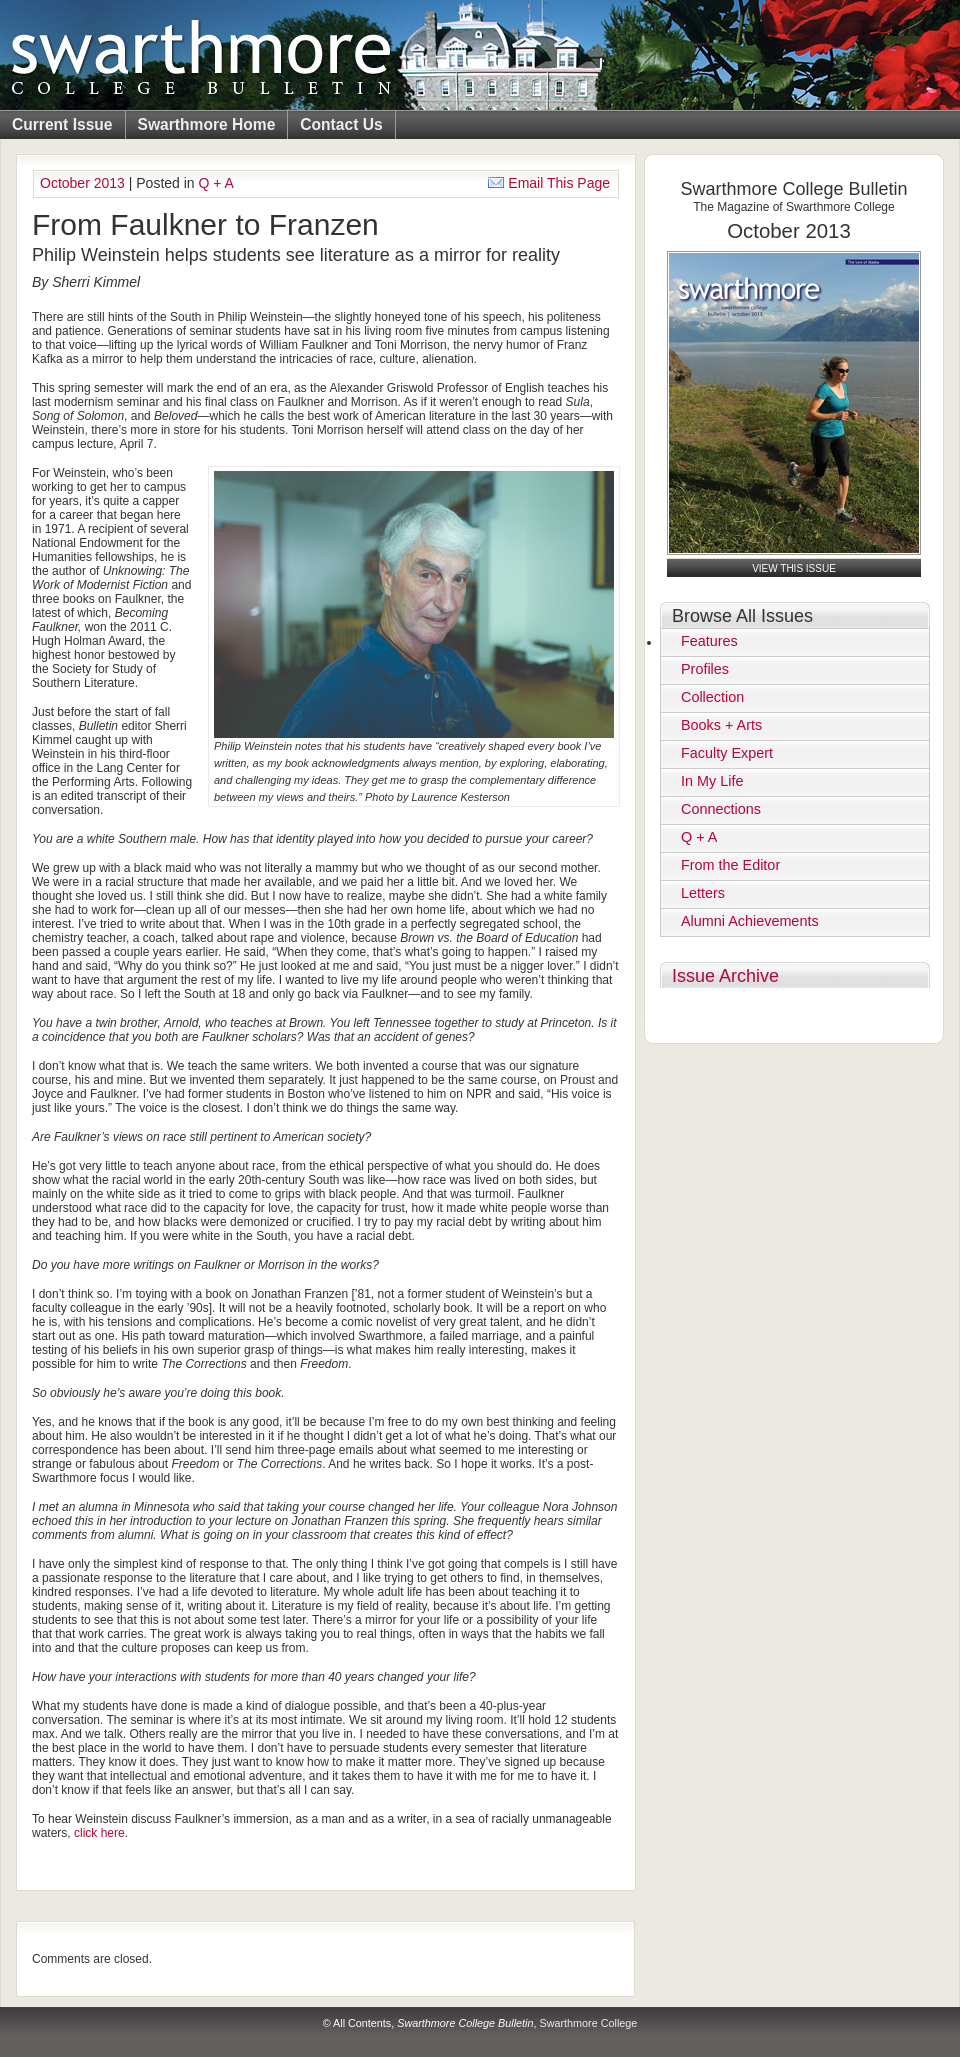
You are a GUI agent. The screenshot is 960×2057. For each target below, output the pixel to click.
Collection (712, 697)
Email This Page (549, 183)
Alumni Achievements (750, 921)
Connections (721, 809)
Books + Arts (721, 725)
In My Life (712, 781)
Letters (703, 893)
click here (99, 1833)
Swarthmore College (588, 2023)
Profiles (705, 669)
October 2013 (82, 183)
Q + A (216, 183)
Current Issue (62, 124)
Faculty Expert (727, 753)
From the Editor (730, 865)
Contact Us (341, 124)
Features (709, 641)
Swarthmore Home (207, 124)
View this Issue (794, 568)
